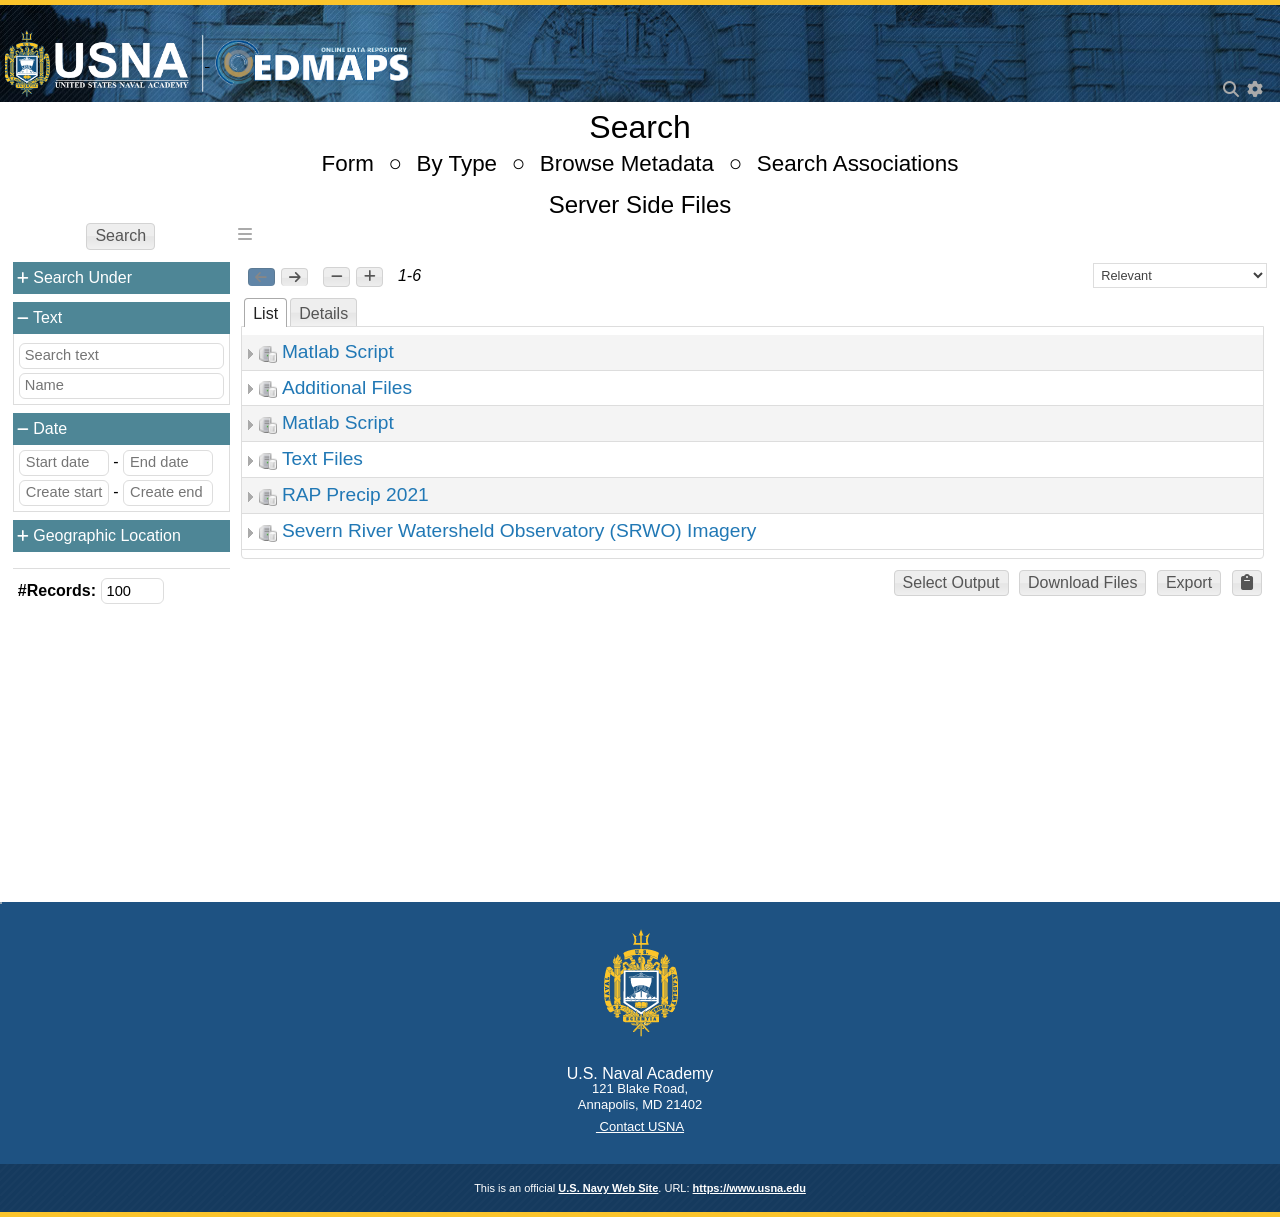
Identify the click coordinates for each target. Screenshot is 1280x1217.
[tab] (265, 312)
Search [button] (120, 235)
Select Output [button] (951, 582)
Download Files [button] (1082, 582)
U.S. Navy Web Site (608, 1188)
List (265, 313)
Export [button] (1189, 582)
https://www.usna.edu (749, 1188)
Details (323, 313)
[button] (336, 277)
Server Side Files (640, 204)
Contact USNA (640, 1126)
